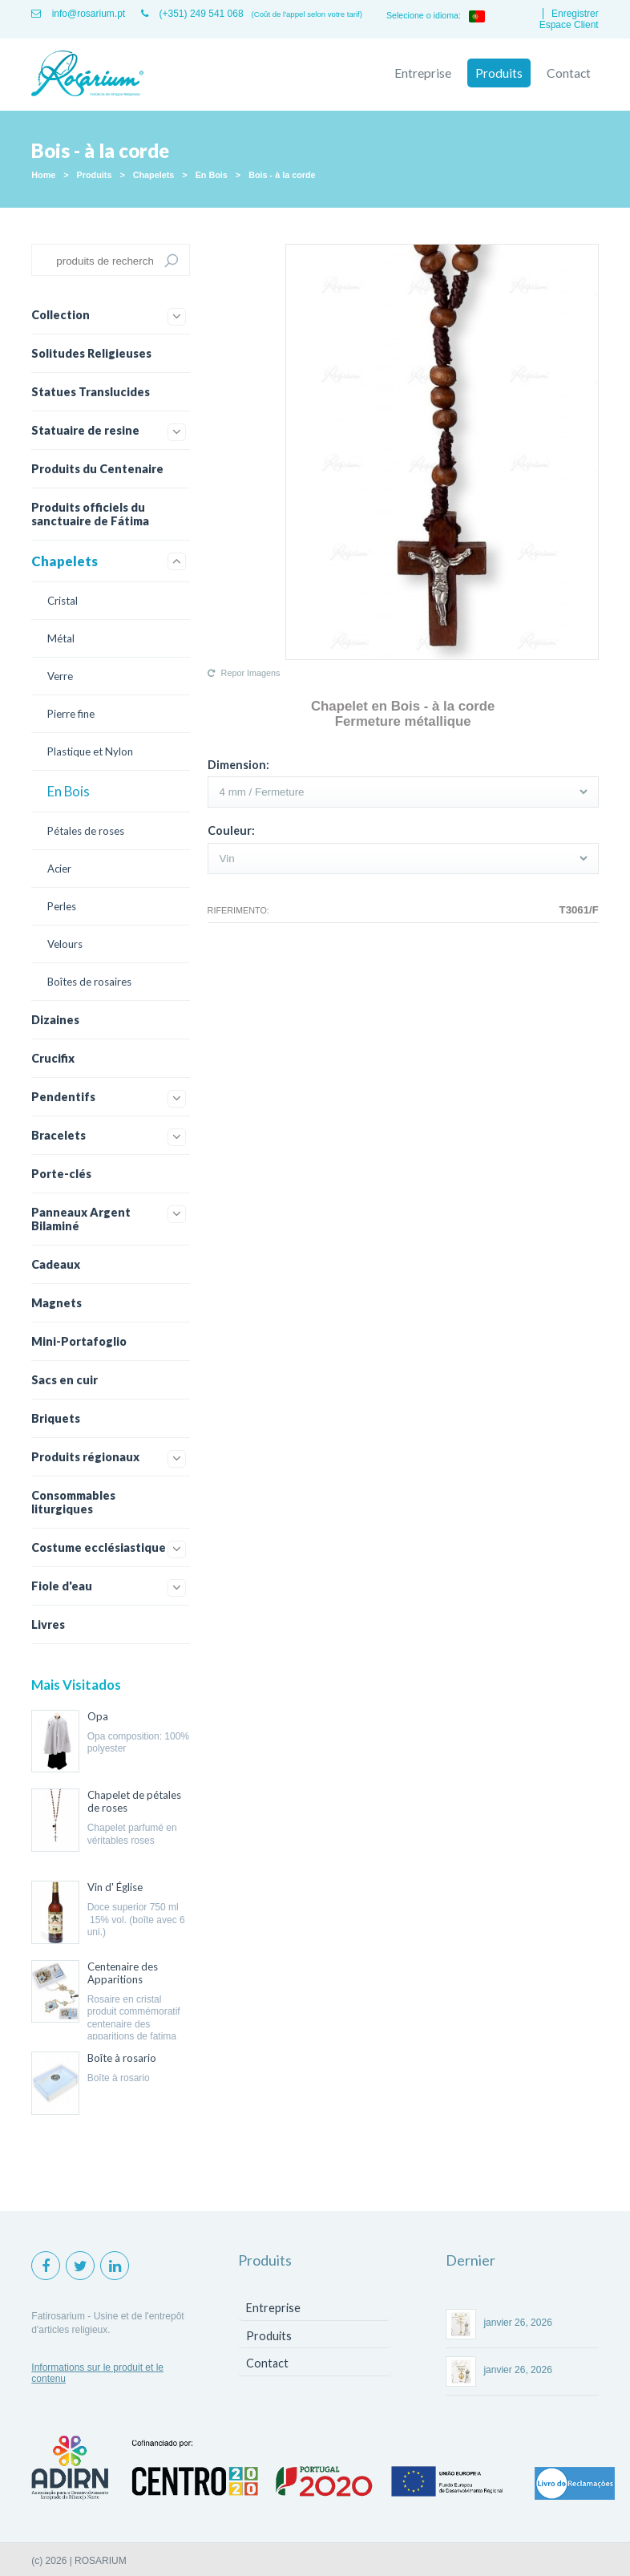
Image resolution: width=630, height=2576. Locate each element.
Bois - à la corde (281, 175)
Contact (569, 73)
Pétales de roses (85, 830)
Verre (60, 676)
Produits (499, 73)
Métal (61, 638)
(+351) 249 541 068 (192, 13)
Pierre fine (71, 713)
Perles (61, 906)
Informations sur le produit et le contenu (97, 2373)
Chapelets (154, 175)
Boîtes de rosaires (89, 981)
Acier (59, 868)
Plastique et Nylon (90, 751)
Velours (65, 944)
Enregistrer (575, 13)
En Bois (212, 175)
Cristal (62, 600)
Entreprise (422, 73)
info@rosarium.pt (78, 13)
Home (43, 175)
